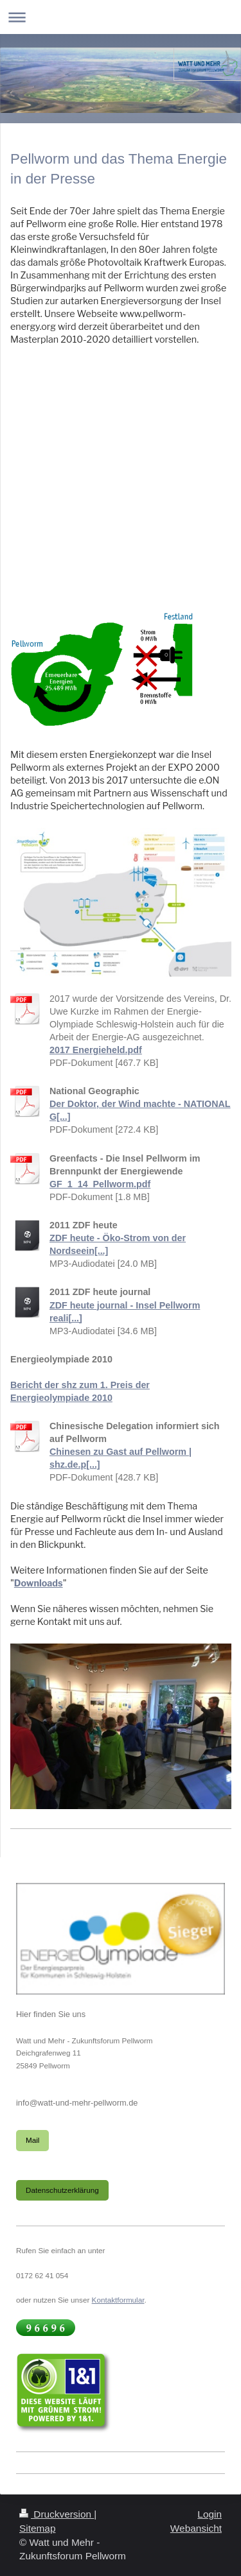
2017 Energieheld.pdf (95, 1050)
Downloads (38, 1583)
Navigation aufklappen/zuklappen (120, 17)
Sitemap (37, 2528)
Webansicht (196, 2528)
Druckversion (56, 2514)
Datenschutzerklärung (62, 2190)
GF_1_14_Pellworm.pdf (99, 1184)
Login (209, 2514)
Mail (32, 2140)
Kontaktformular (118, 2300)
